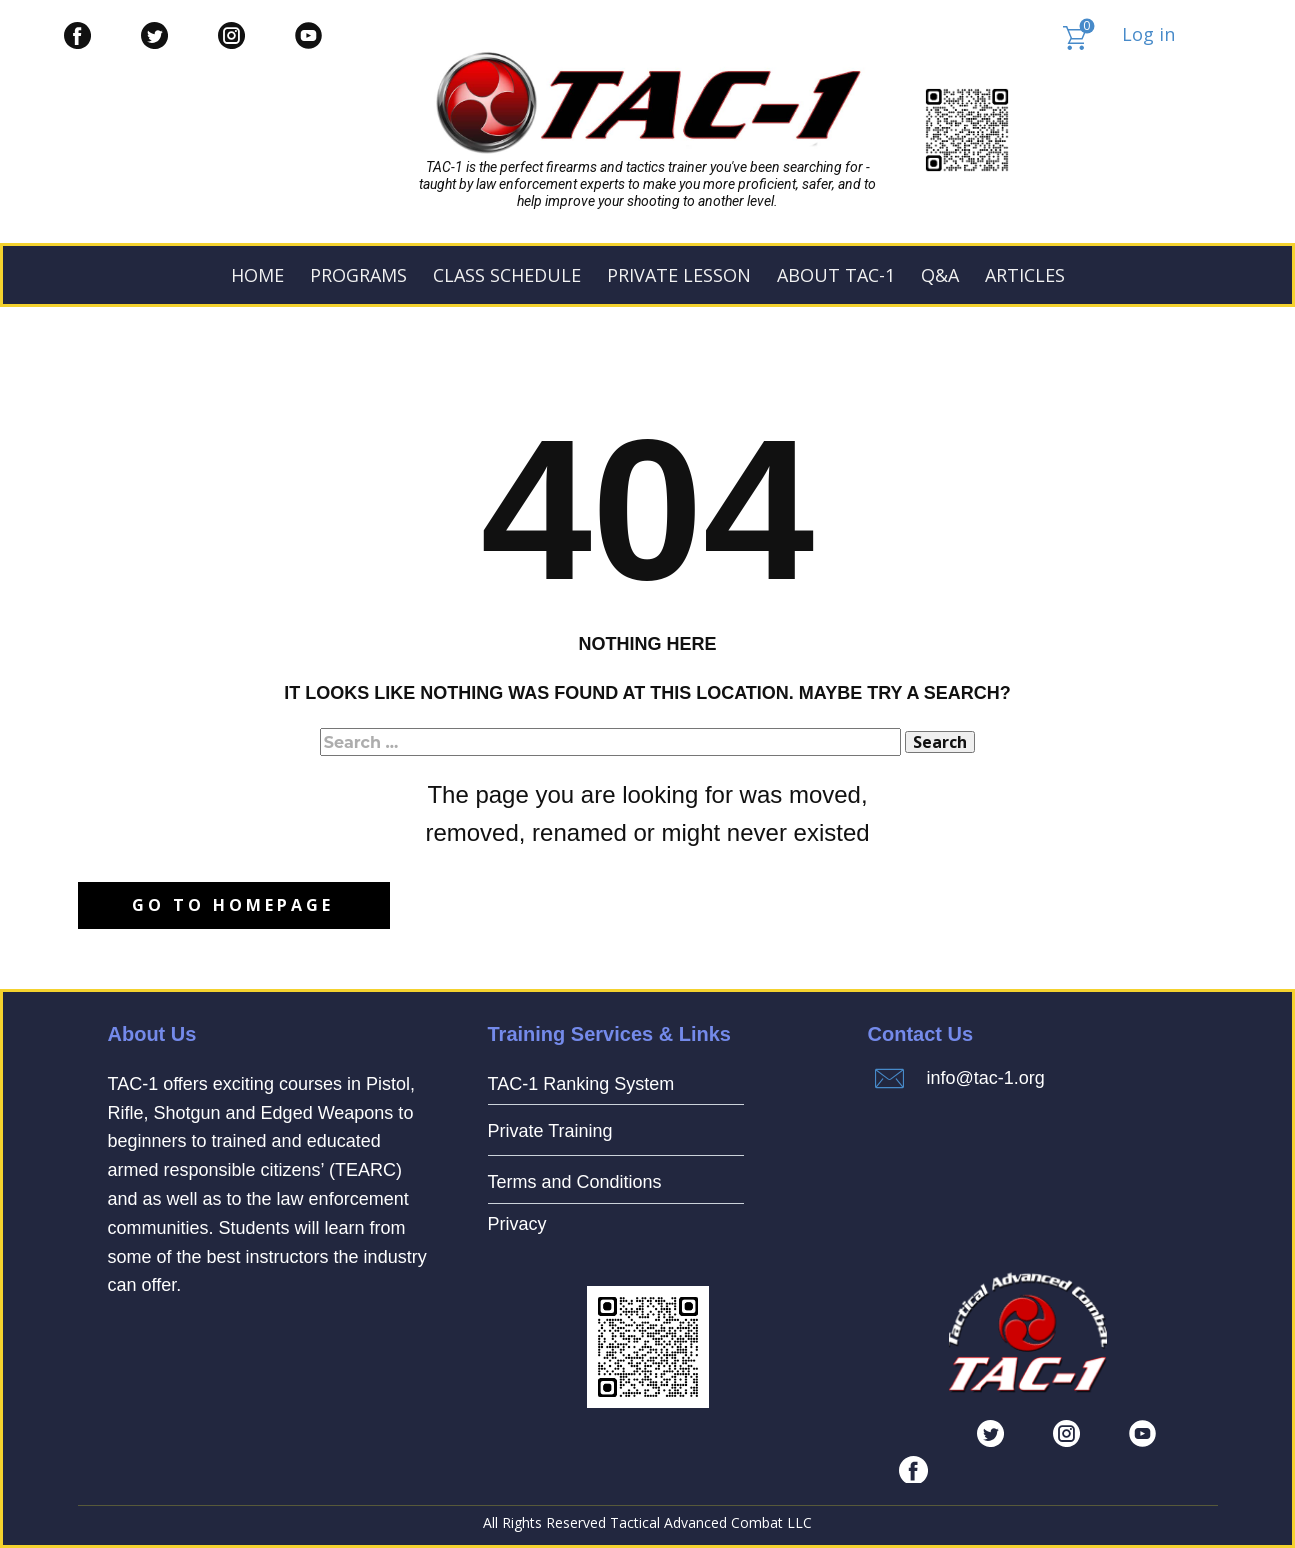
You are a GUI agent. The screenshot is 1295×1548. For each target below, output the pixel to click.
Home (257, 275)
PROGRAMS (358, 275)
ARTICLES (1025, 275)
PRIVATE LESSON (679, 275)
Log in (1148, 34)
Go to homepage (233, 905)
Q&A (940, 275)
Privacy (517, 1224)
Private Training (550, 1131)
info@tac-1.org (986, 1078)
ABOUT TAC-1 (836, 275)
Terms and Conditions (575, 1182)
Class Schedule (507, 275)
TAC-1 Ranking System (581, 1084)
